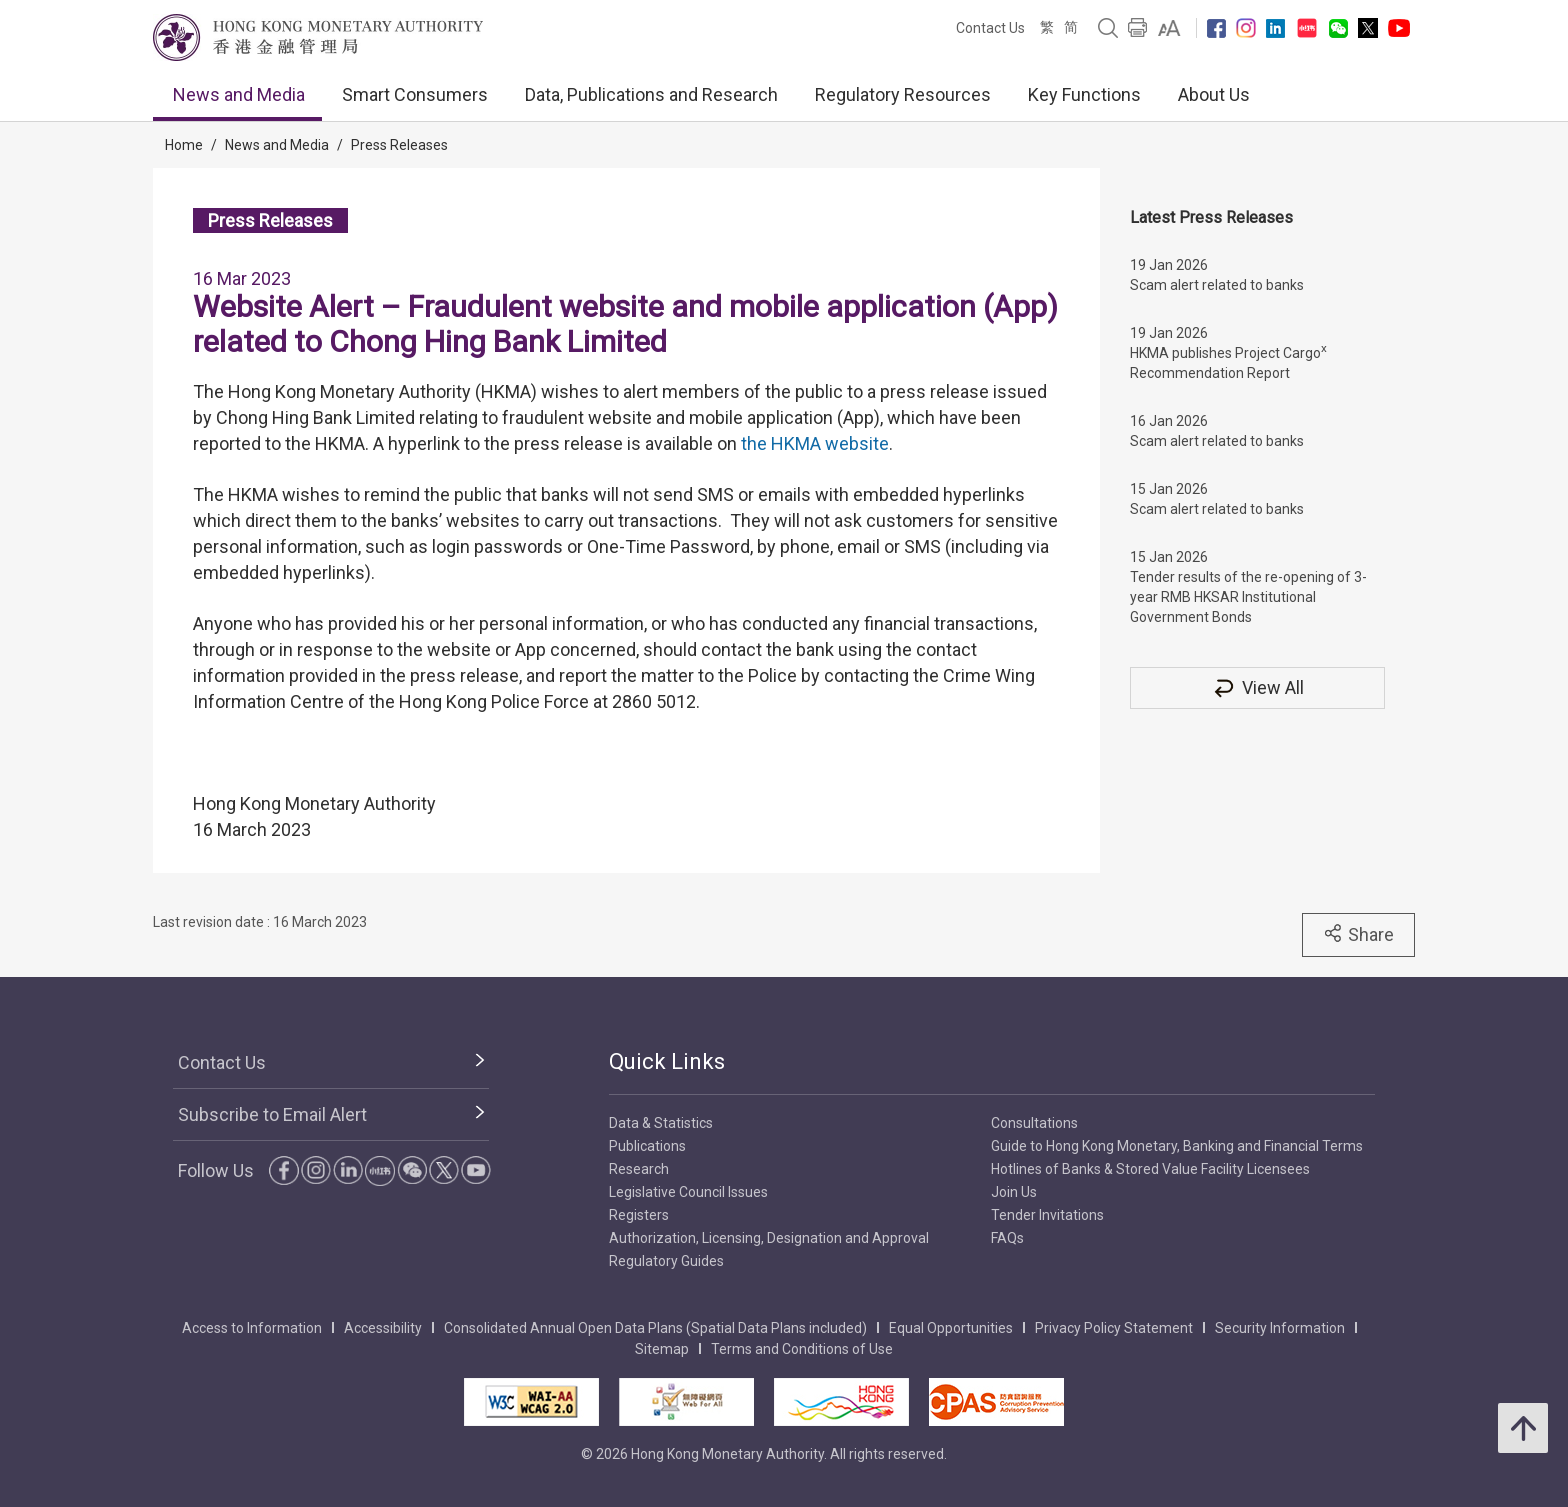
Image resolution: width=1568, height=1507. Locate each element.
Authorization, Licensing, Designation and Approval (769, 1238)
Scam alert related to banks (1217, 285)
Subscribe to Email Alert (272, 1114)
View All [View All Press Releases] (1258, 687)
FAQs (1007, 1238)
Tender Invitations (1047, 1215)
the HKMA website (815, 443)
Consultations (1034, 1123)
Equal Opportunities (951, 1328)
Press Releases (399, 145)
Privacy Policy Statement (1114, 1328)
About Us (1214, 94)
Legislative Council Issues (688, 1192)
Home (184, 145)
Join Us (1014, 1192)
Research (639, 1169)
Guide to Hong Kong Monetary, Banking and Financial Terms (1177, 1146)
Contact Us (990, 28)
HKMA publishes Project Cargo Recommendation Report (1228, 361)
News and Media (239, 94)
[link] (1169, 28)
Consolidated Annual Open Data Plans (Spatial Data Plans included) (655, 1328)
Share (1358, 934)
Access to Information (252, 1328)
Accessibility (383, 1328)
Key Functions (1084, 94)
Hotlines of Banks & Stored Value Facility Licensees (1150, 1169)
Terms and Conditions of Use (802, 1349)
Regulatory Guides (666, 1261)
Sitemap (662, 1349)
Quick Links (667, 1061)
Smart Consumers (415, 94)
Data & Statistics (661, 1123)
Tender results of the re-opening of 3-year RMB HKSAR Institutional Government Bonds (1248, 597)
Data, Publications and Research (651, 94)
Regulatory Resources (903, 94)
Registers (639, 1215)
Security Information (1280, 1328)
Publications (647, 1146)
